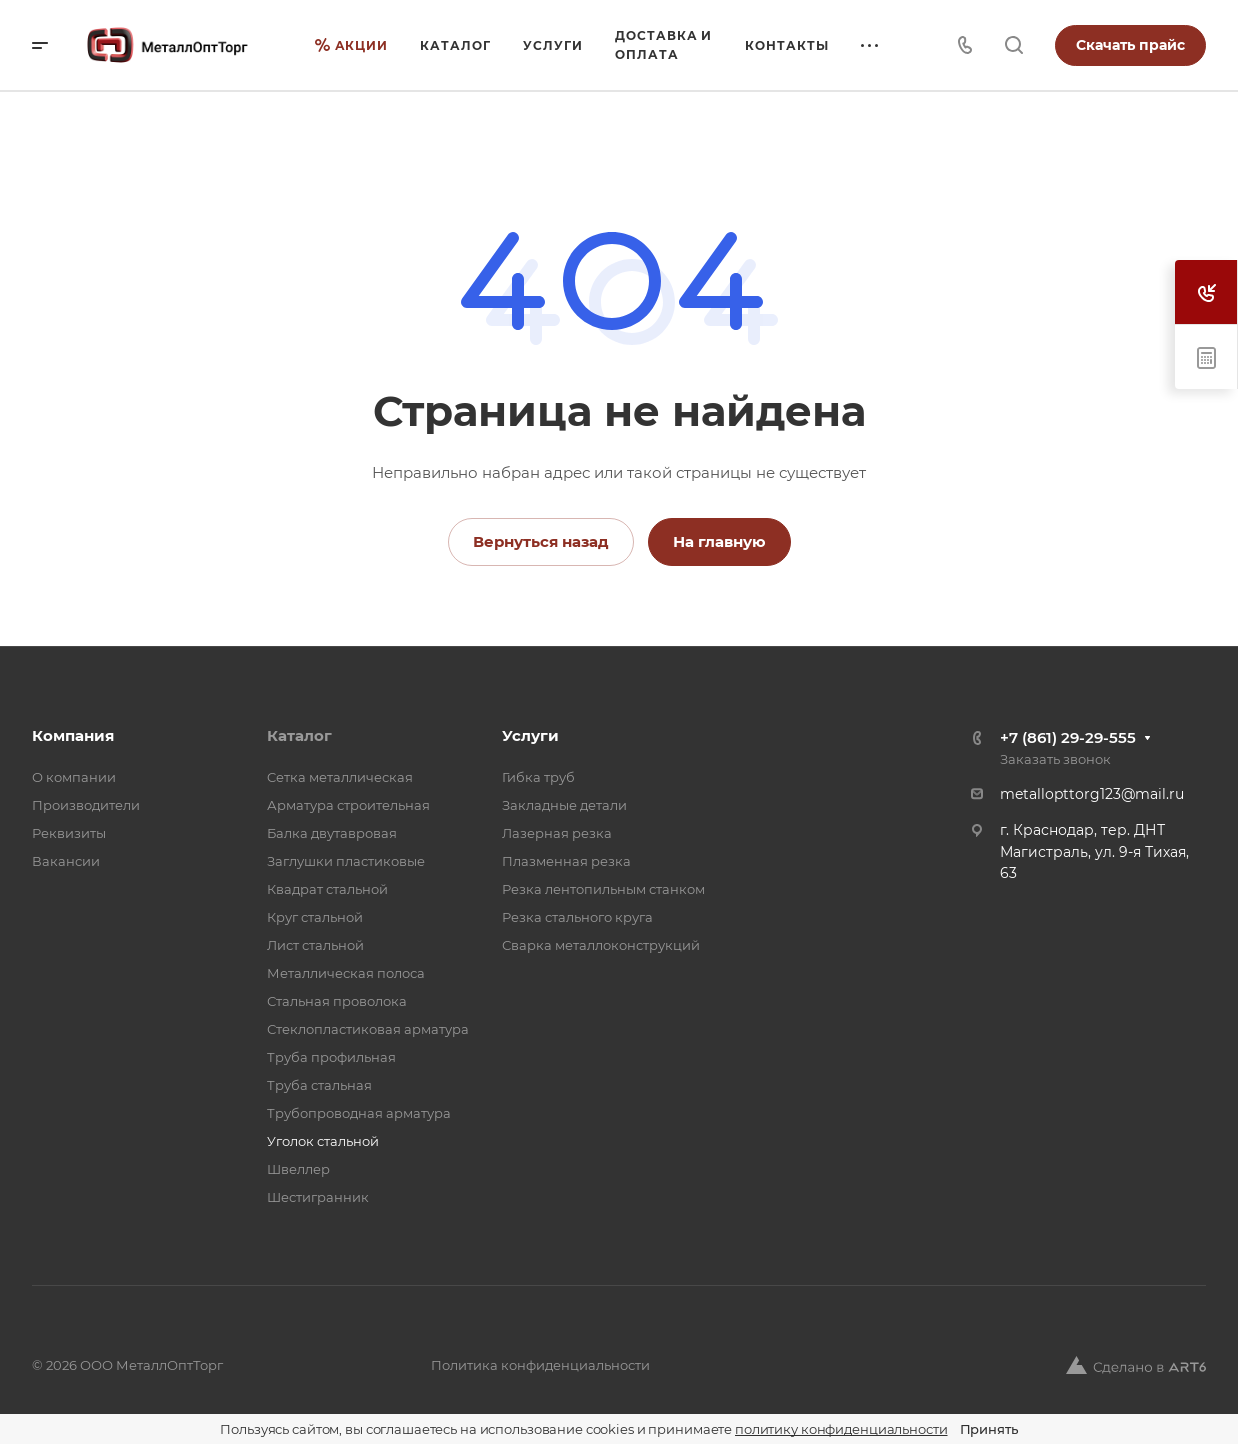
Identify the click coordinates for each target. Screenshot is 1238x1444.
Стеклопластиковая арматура (368, 1029)
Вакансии (66, 861)
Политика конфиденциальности (540, 1365)
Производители (86, 805)
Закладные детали (564, 805)
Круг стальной (315, 917)
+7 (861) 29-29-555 (1068, 737)
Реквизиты (69, 833)
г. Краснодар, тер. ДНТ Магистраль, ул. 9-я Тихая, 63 (1094, 851)
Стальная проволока (337, 1001)
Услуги (530, 735)
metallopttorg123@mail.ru (1092, 794)
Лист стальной (315, 945)
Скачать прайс (1130, 45)
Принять (989, 1429)
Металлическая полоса (346, 973)
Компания (73, 735)
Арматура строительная (348, 805)
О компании (74, 777)
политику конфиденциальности (841, 1429)
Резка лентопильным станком (603, 889)
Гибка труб (538, 777)
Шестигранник (318, 1197)
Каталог (299, 735)
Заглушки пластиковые (346, 861)
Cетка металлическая (340, 777)
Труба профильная (331, 1057)
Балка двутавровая (332, 833)
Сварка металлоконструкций (601, 945)
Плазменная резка (566, 861)
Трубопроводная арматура (359, 1113)
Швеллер (298, 1169)
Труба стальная (319, 1085)
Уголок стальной (323, 1141)
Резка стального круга (577, 917)
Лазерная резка (557, 833)
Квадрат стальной (327, 889)
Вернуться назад (541, 541)
